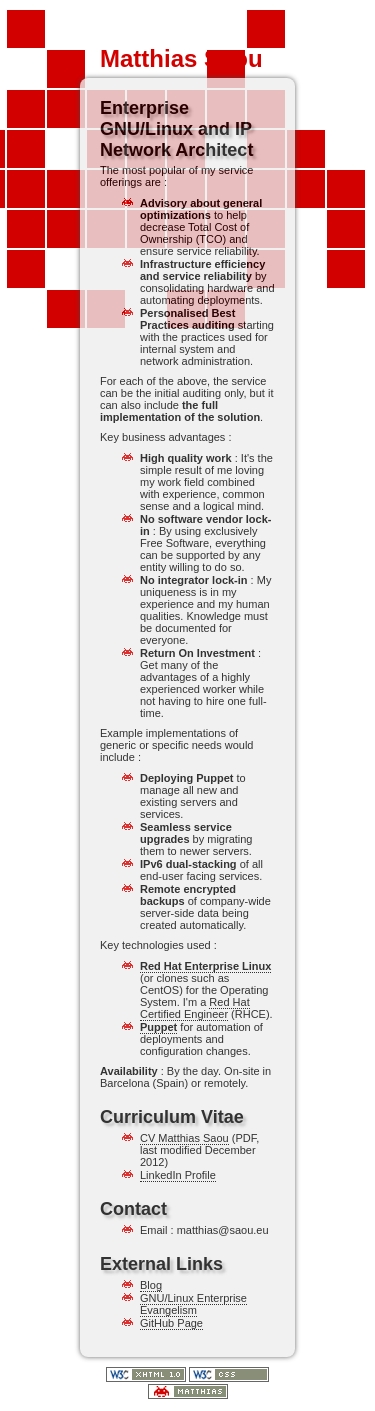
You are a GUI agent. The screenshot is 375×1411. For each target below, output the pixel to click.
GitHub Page (171, 1323)
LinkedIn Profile (178, 1175)
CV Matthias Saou (184, 1138)
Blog (151, 1285)
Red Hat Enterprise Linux (205, 966)
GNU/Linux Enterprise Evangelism (193, 1304)
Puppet (158, 1027)
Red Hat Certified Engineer (195, 1008)
